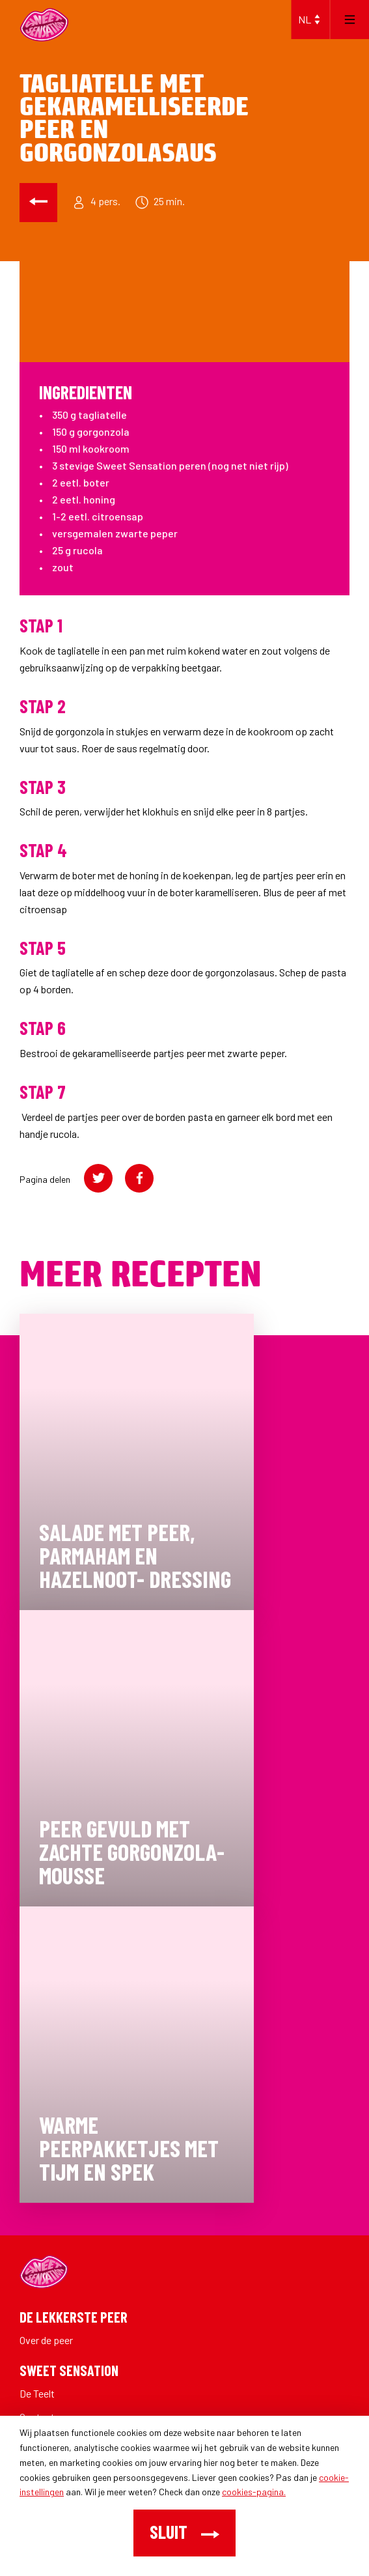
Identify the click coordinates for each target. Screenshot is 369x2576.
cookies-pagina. (254, 2491)
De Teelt (37, 2393)
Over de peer (46, 2340)
